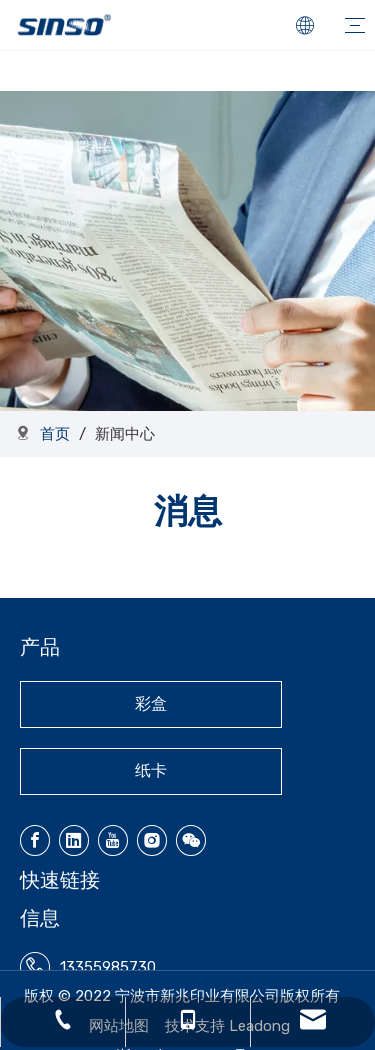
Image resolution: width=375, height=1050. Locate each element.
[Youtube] (113, 840)
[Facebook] (35, 840)
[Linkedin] (74, 840)
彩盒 (151, 703)
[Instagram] (152, 840)
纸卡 (151, 770)
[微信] (191, 840)
